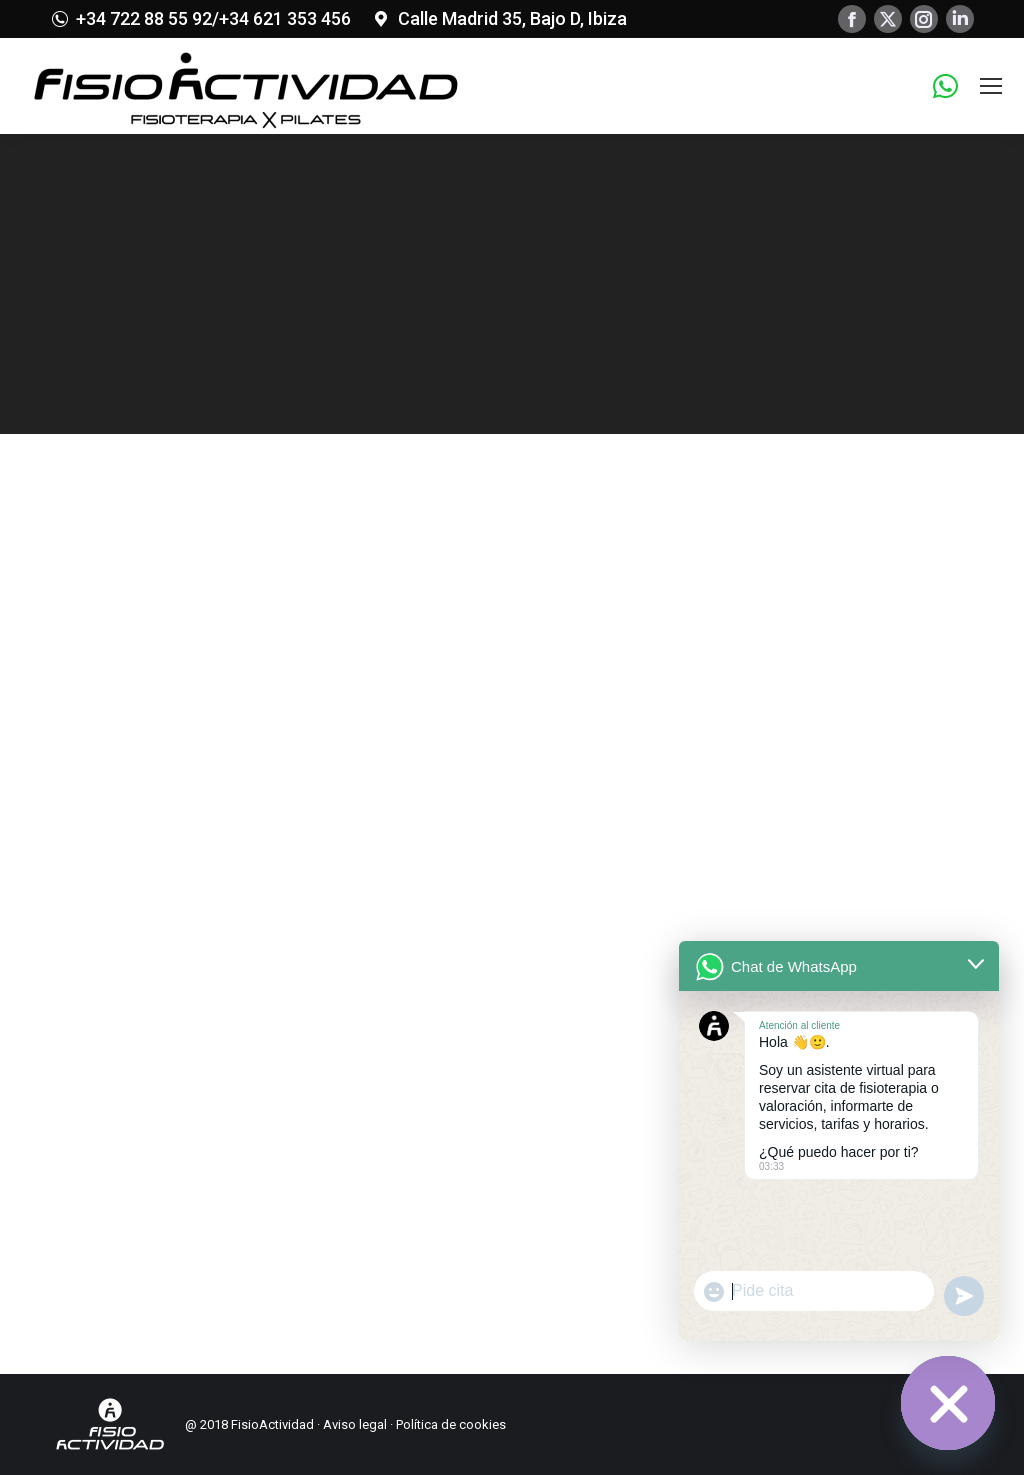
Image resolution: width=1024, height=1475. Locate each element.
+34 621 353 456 (285, 18)
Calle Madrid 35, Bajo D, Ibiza (512, 18)
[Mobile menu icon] (991, 86)
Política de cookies (451, 1424)
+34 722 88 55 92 (144, 18)
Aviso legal (355, 1424)
